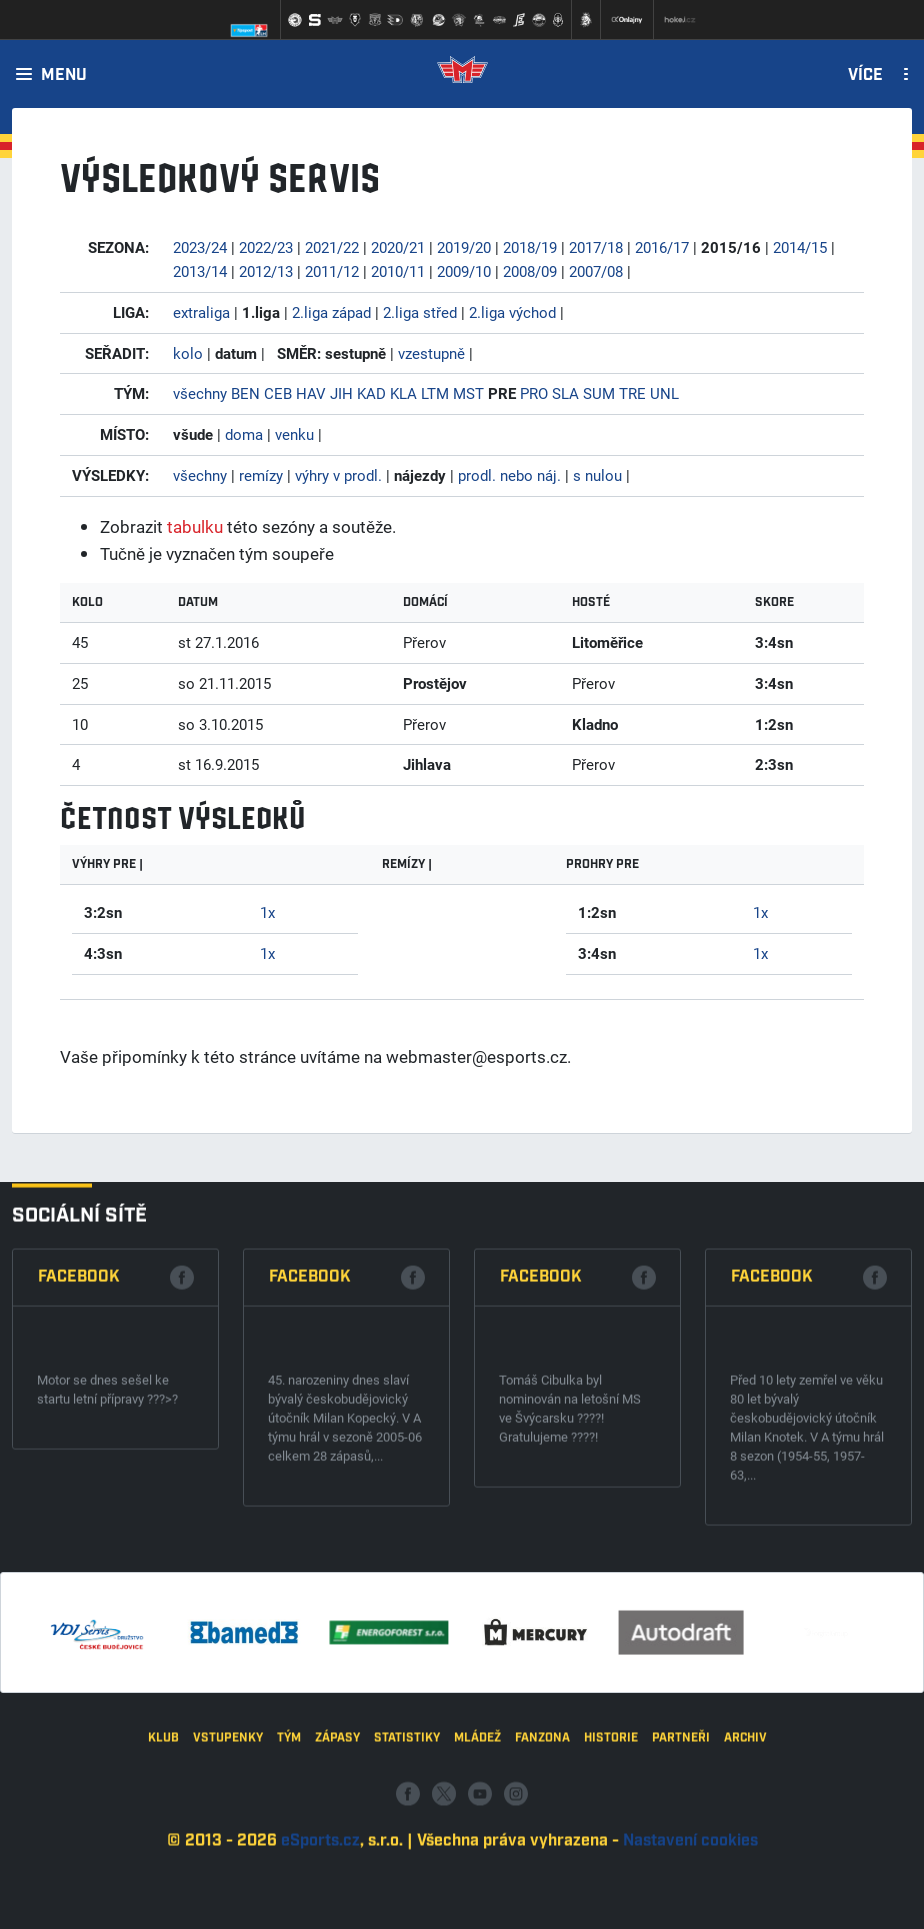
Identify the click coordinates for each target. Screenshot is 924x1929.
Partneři (681, 1836)
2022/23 (266, 247)
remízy (261, 475)
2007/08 (596, 271)
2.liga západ (331, 312)
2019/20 (464, 247)
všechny (200, 393)
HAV (311, 393)
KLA (403, 393)
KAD (371, 393)
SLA (565, 393)
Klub (163, 1836)
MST (468, 393)
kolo (188, 353)
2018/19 (530, 247)
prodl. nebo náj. (509, 475)
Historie (611, 1836)
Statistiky (407, 1836)
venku (294, 434)
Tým (289, 1836)
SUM (599, 393)
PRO (534, 393)
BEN (245, 393)
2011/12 (332, 271)
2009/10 (464, 271)
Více (865, 76)
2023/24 (200, 247)
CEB (278, 393)
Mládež (477, 1836)
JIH (341, 393)
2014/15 (800, 247)
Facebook (79, 1453)
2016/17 (662, 247)
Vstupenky (228, 1836)
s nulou (597, 475)
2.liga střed (420, 312)
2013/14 (200, 271)
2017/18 (596, 247)
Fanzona (542, 1836)
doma (244, 434)
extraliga (201, 312)
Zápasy (337, 1836)
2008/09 (530, 271)
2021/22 (332, 247)
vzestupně (431, 353)
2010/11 (398, 271)
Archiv (745, 1836)
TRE (632, 393)
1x (267, 912)
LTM (435, 393)
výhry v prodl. (338, 475)
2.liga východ (512, 312)
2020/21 (398, 247)
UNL (664, 393)
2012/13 (266, 271)
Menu (64, 76)
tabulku (195, 526)
